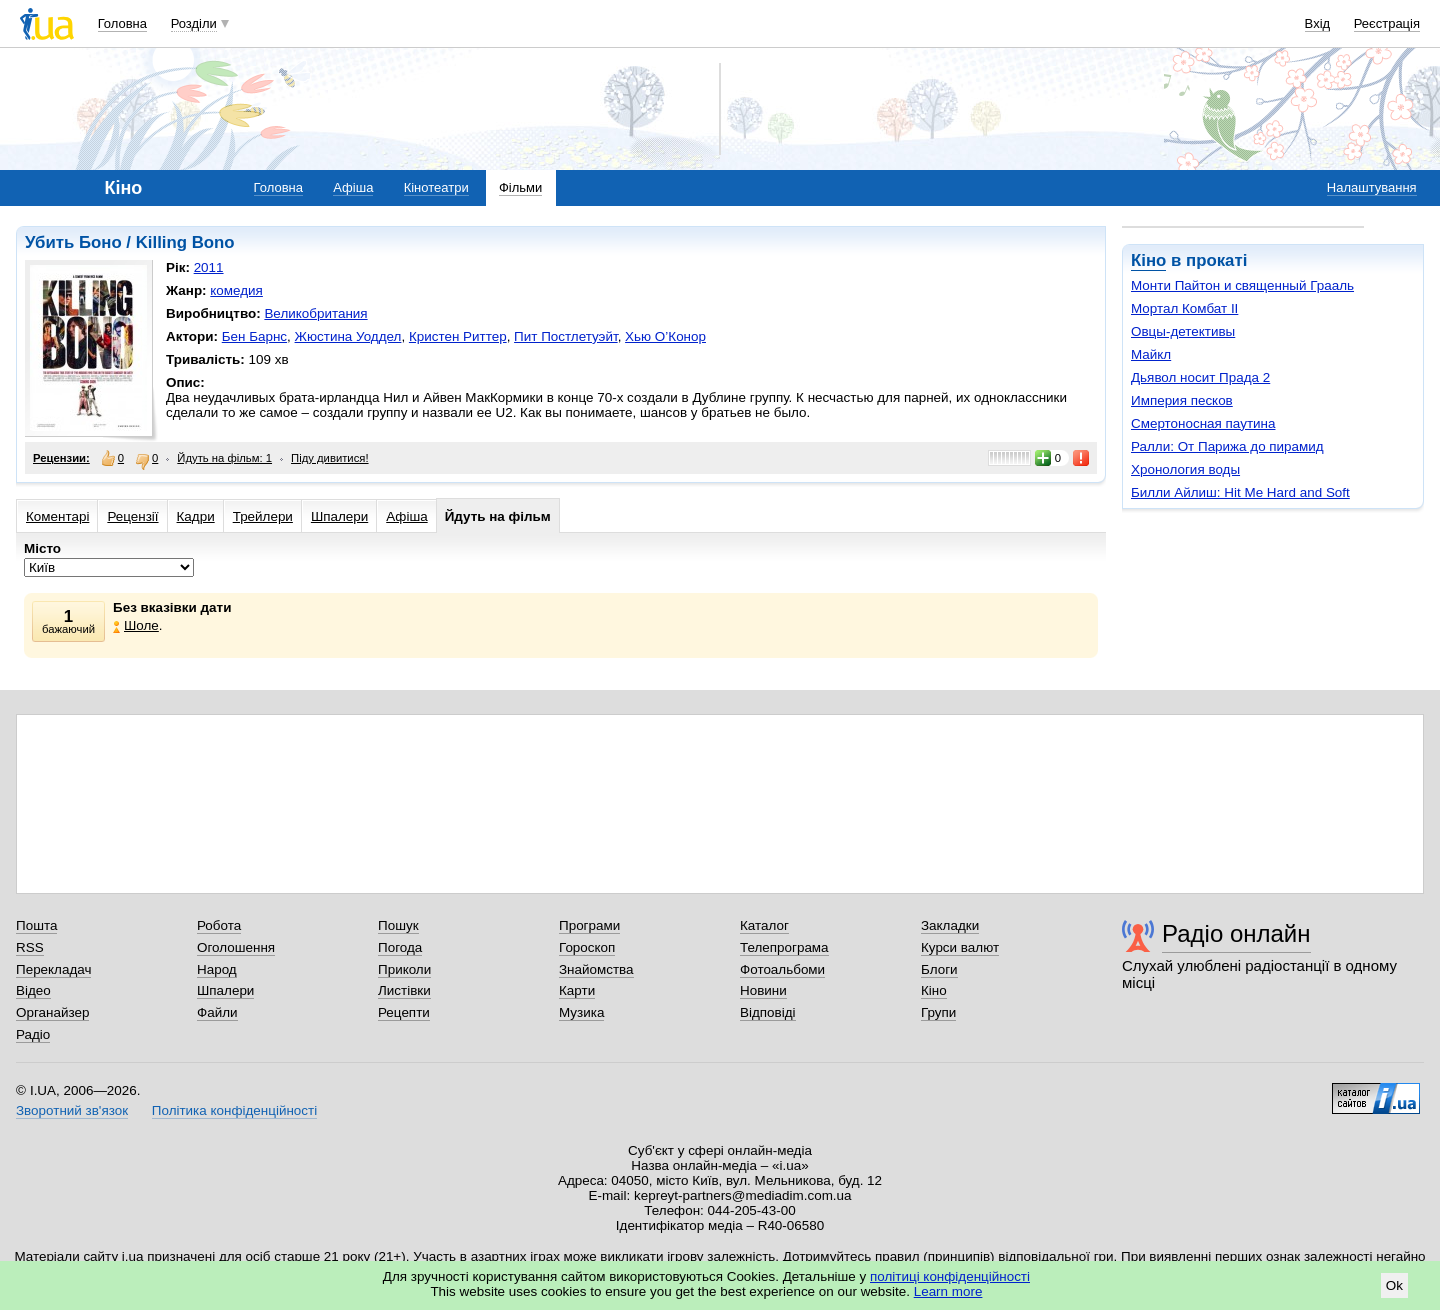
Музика (581, 1012)
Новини (763, 990)
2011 (209, 267)
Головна (122, 23)
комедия (236, 290)
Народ (217, 969)
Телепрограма (784, 947)
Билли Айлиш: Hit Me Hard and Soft (1240, 492)
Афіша (353, 187)
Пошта (36, 925)
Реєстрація (1387, 23)
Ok (1394, 1285)
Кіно (1148, 260)
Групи (938, 1012)
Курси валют (960, 947)
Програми (589, 925)
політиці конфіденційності (950, 1276)
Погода (400, 947)
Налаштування (1372, 187)
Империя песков (1182, 400)
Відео (33, 990)
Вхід (1318, 23)
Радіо (33, 1034)
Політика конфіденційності (234, 1110)
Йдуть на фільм (498, 516)
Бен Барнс (254, 336)
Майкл (1151, 354)
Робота (219, 925)
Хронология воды (1185, 469)
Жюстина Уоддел (348, 336)
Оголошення (236, 947)
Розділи (194, 23)
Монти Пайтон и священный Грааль (1242, 285)
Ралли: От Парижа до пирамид (1227, 446)
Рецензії (132, 516)
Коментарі (57, 516)
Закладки (950, 925)
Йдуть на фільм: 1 (224, 458)
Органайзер (52, 1012)
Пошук (398, 925)
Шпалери (339, 516)
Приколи (404, 969)
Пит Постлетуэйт (566, 336)
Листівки (404, 990)
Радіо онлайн (1236, 933)
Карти (577, 990)
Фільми (520, 187)
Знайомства (596, 969)
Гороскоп (587, 947)
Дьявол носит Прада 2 (1200, 377)
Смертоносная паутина (1203, 423)
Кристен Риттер (458, 336)
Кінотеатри (436, 187)
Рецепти (404, 1012)
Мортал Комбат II (1184, 308)
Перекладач (53, 969)
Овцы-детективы (1183, 331)
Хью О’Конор (665, 336)
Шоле (136, 625)
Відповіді (768, 1012)
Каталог (764, 925)
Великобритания (315, 313)
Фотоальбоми (782, 969)
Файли (217, 1012)
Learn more (948, 1291)
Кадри (196, 516)
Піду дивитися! (330, 458)
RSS (30, 947)
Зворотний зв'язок (72, 1110)
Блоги (939, 969)
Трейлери (263, 516)
